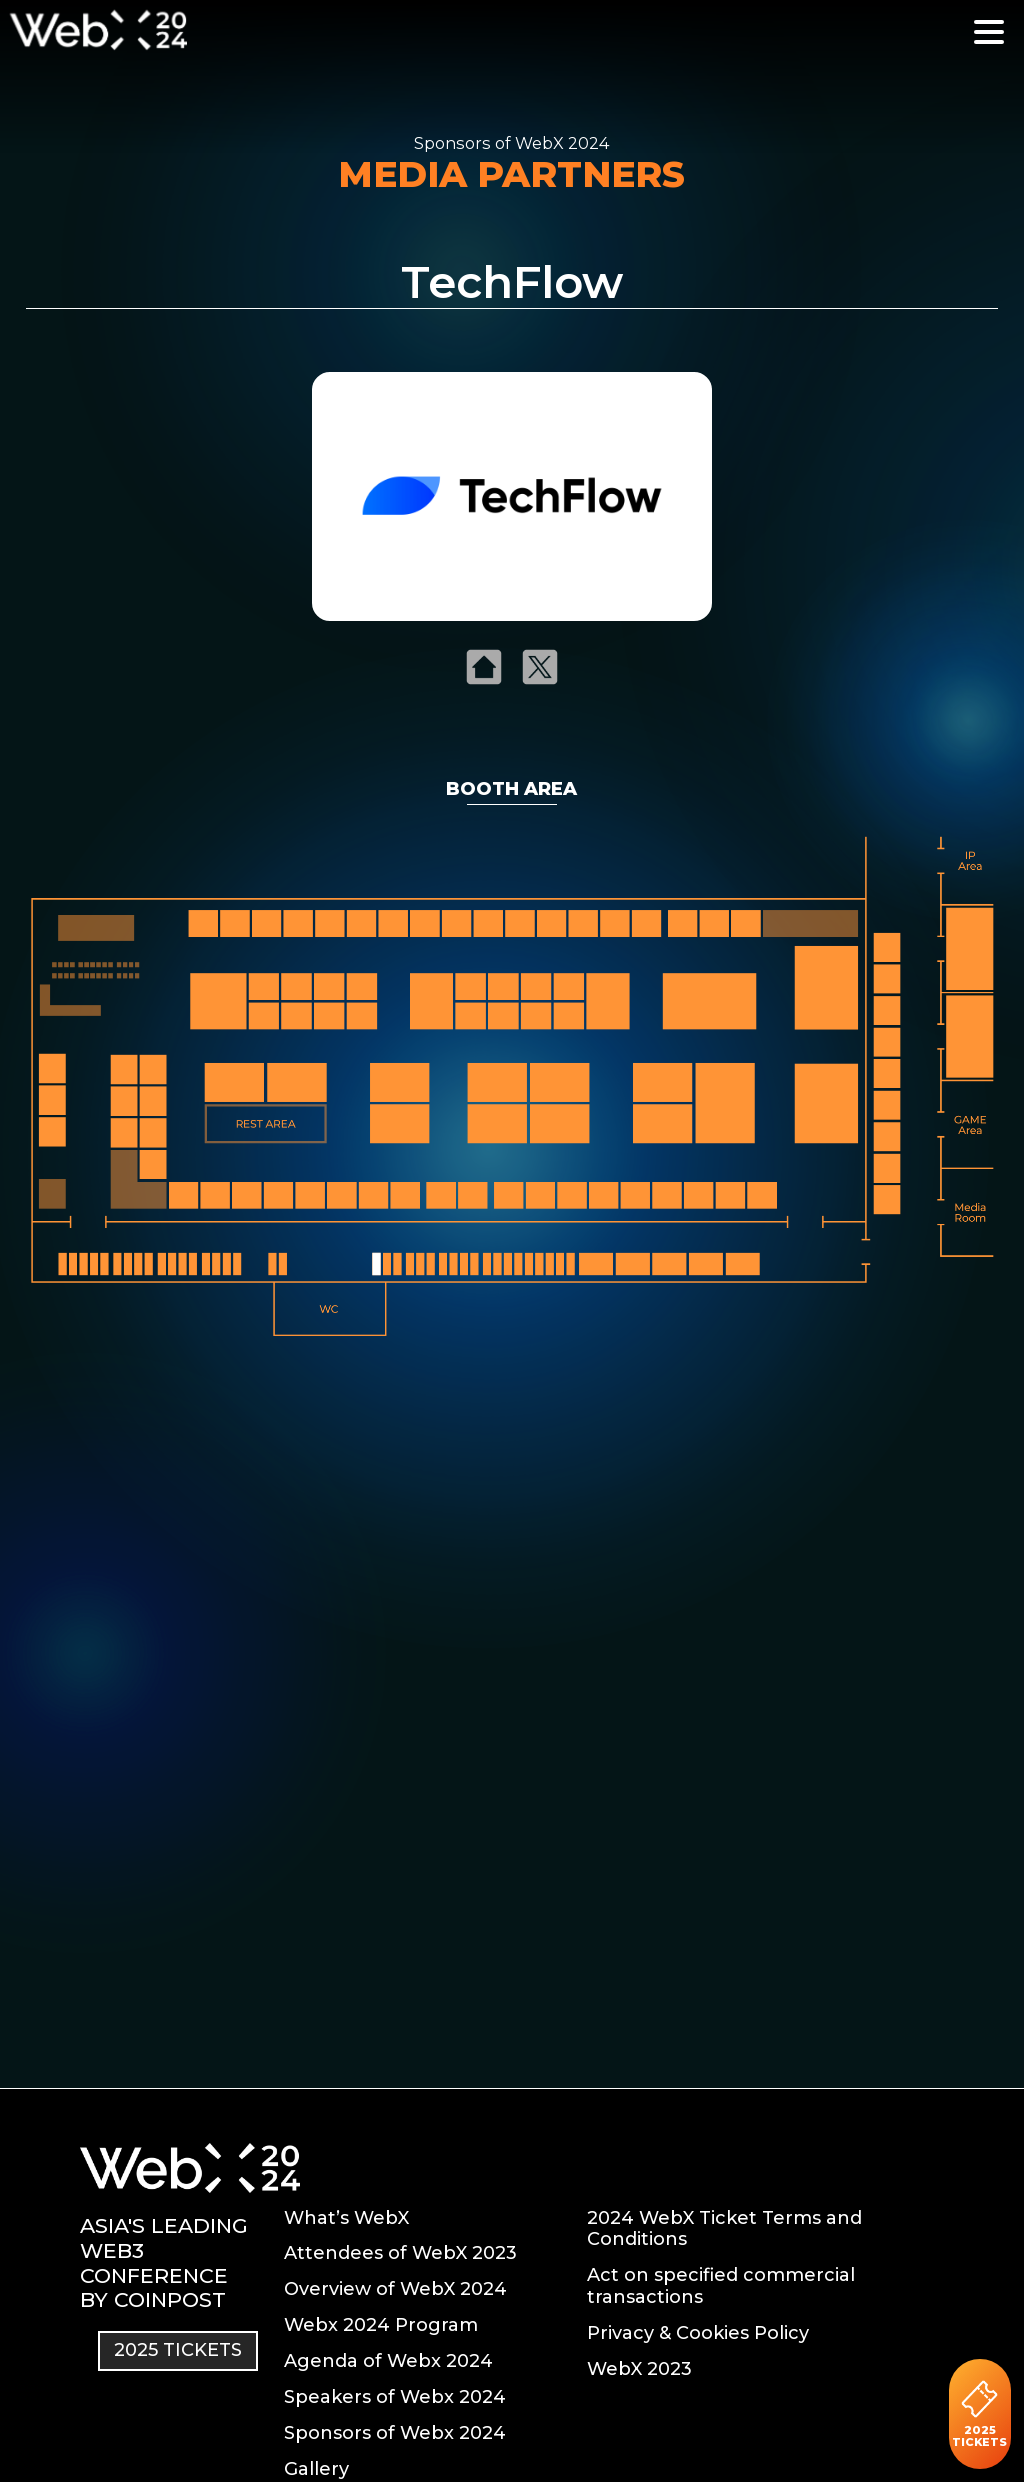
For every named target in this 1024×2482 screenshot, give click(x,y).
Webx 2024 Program (381, 2325)
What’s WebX (346, 2218)
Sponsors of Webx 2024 (395, 2433)
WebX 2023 (639, 2369)
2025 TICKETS (979, 2414)
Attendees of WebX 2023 (400, 2253)
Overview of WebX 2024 (395, 2289)
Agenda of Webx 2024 (388, 2361)
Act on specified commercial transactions (721, 2286)
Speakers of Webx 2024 (395, 2397)
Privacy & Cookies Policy (698, 2333)
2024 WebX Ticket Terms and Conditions (724, 2229)
